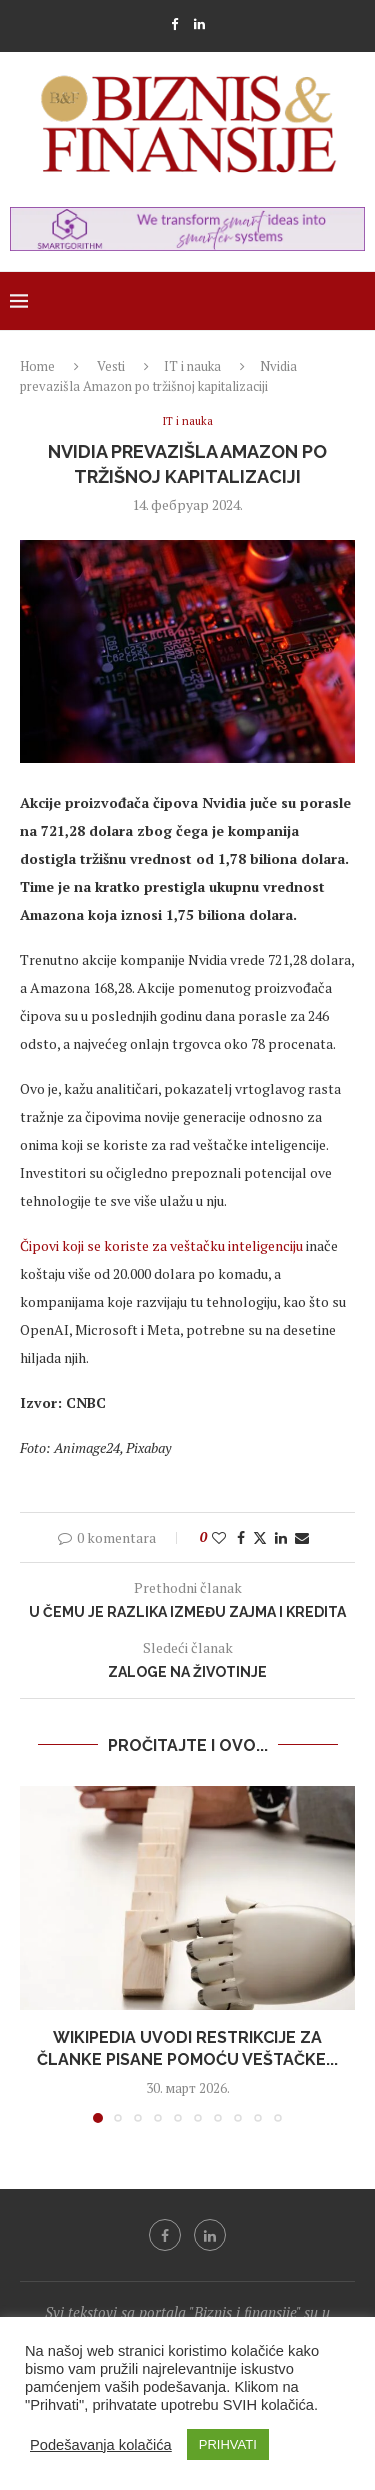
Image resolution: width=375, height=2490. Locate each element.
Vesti (111, 366)
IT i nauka (192, 366)
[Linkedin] (199, 24)
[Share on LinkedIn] (281, 1537)
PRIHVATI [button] (228, 2444)
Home (37, 366)
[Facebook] (174, 24)
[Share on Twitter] (260, 1537)
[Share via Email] (302, 1537)
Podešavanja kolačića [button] (101, 2445)
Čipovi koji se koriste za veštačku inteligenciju (161, 1245)
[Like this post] (219, 1537)
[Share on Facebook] (241, 1537)
